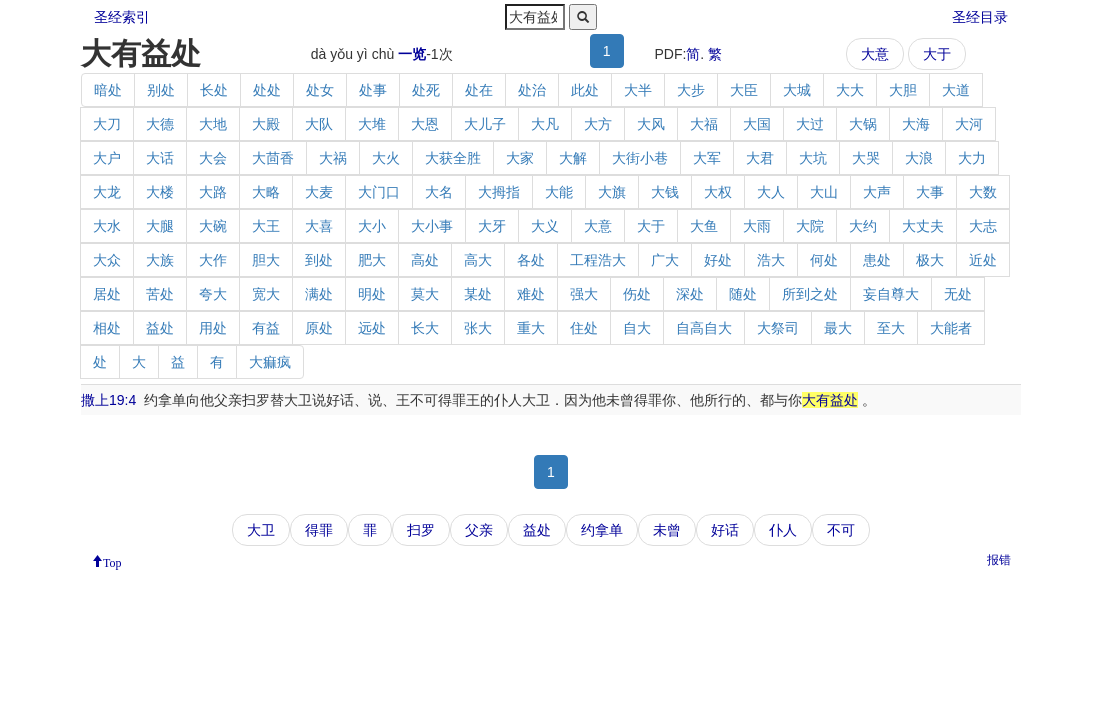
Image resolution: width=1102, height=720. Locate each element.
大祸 (333, 158)
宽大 (266, 294)
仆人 (783, 530)
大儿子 (485, 124)
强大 (584, 294)
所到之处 (810, 294)
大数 (983, 192)
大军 (707, 158)
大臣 (744, 90)
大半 (638, 90)
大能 (559, 192)
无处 (958, 294)
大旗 (612, 192)
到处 (319, 260)
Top (112, 561)
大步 (691, 90)
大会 (213, 158)
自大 (637, 328)
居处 (107, 294)
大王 (266, 226)
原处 (319, 328)
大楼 (160, 192)
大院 (810, 226)
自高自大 (704, 328)
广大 (665, 260)
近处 (983, 260)
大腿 (160, 226)
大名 (439, 192)
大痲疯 (270, 362)
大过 (810, 124)
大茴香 (273, 158)
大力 (972, 158)
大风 (651, 124)
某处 (478, 294)
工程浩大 (598, 260)
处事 (373, 90)
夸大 (213, 294)
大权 (718, 192)
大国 (757, 124)
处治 (532, 90)
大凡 (545, 124)
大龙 (107, 192)
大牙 (492, 226)
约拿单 (602, 530)
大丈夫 (923, 226)
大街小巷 (640, 158)
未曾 (667, 530)
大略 (266, 192)
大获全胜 (453, 158)
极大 (930, 260)
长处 (214, 90)
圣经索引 (122, 17)
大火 (386, 158)
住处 (584, 328)
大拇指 (499, 192)
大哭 (866, 158)
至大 (891, 328)
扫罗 (421, 530)
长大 (425, 328)
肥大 (372, 260)
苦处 (160, 294)
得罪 (319, 530)
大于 (937, 54)
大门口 (379, 192)
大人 (771, 192)
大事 (930, 192)
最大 (838, 328)
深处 (690, 294)
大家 (520, 158)
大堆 (372, 124)
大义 (545, 226)
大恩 (425, 124)
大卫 (261, 530)
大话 (160, 158)
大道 (956, 90)
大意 (875, 54)
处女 (320, 90)
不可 (841, 530)
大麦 (319, 192)
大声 (877, 192)
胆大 (266, 260)
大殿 (266, 124)
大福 (704, 124)
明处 (372, 294)
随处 (743, 294)
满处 (319, 294)
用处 (213, 328)
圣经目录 (980, 17)
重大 (531, 328)
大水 (107, 226)
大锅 (863, 124)
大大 (850, 90)
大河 (969, 124)
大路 (213, 192)
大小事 (432, 226)
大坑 (813, 158)
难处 (531, 294)
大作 (213, 260)
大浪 (919, 158)
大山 (824, 192)
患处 (877, 260)
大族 (160, 260)
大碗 (213, 226)
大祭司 (778, 328)
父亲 (479, 530)
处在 (479, 90)
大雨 (757, 226)
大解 (573, 158)
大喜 (319, 226)
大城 (797, 90)
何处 (824, 260)
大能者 (951, 328)
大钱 (665, 192)
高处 (425, 260)
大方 (598, 124)
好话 (725, 530)
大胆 (903, 90)
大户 (107, 158)
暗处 (108, 90)
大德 (160, 124)
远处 (372, 328)
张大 (478, 328)
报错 (999, 560)
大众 (107, 260)
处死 (426, 90)
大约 (863, 226)
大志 (983, 226)
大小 (372, 226)
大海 (916, 124)
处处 (267, 90)
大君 (760, 158)
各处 (531, 260)
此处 (585, 90)
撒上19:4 (108, 400)
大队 (319, 124)
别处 (161, 90)
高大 (478, 260)
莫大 (425, 294)
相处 (107, 328)
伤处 (637, 294)
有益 (266, 328)
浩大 (771, 260)
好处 (718, 260)
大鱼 (704, 226)
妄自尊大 (891, 294)
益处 (160, 328)
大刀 (107, 124)
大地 (213, 124)
